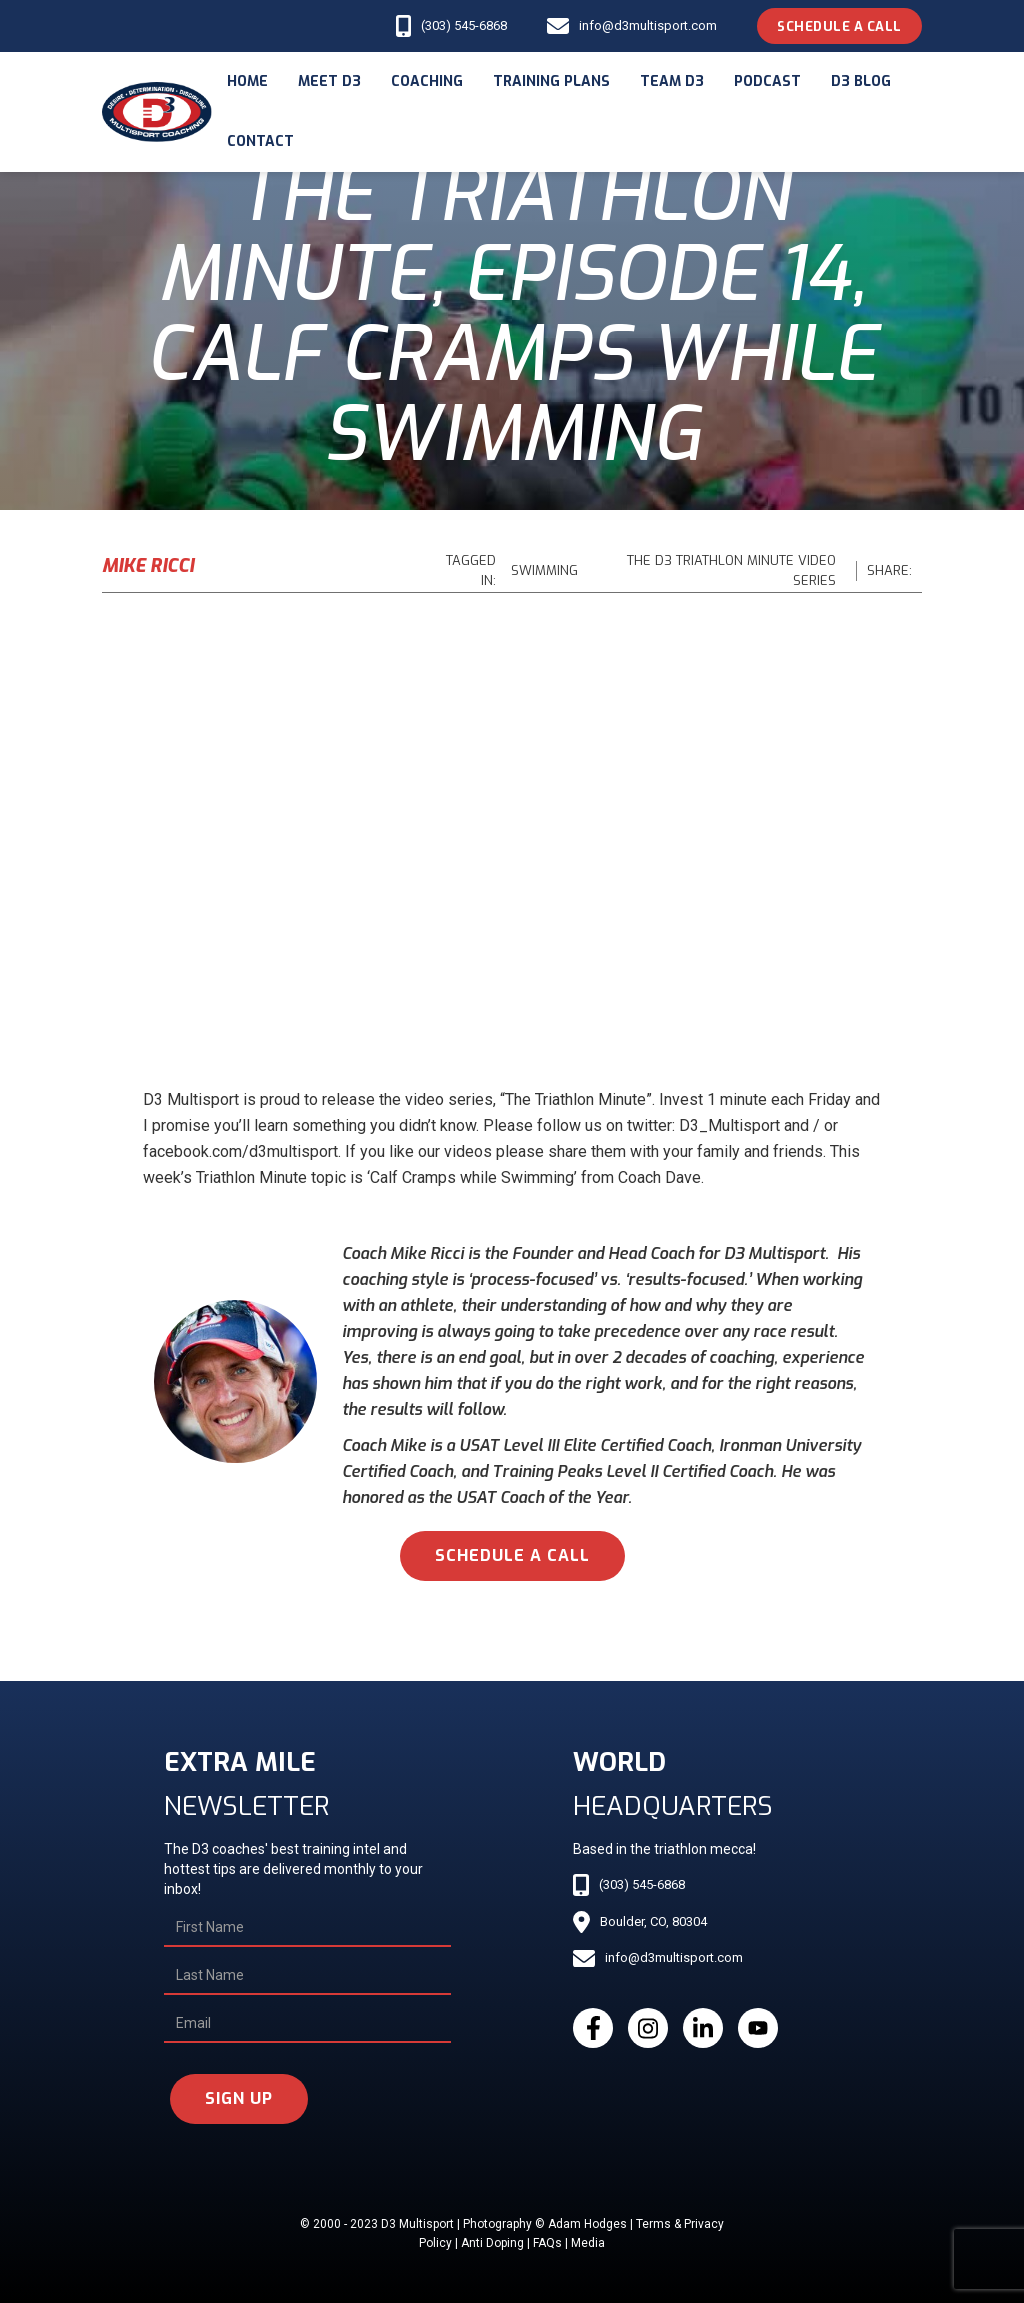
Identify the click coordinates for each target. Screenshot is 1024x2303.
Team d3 (672, 81)
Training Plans (551, 81)
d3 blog (861, 81)
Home (247, 81)
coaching (427, 81)
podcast (767, 81)
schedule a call (512, 1555)
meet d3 (329, 81)
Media (588, 2243)
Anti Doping (492, 2243)
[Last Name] (307, 1976)
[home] (157, 112)
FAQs (547, 2243)
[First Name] (307, 1928)
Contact (260, 141)
